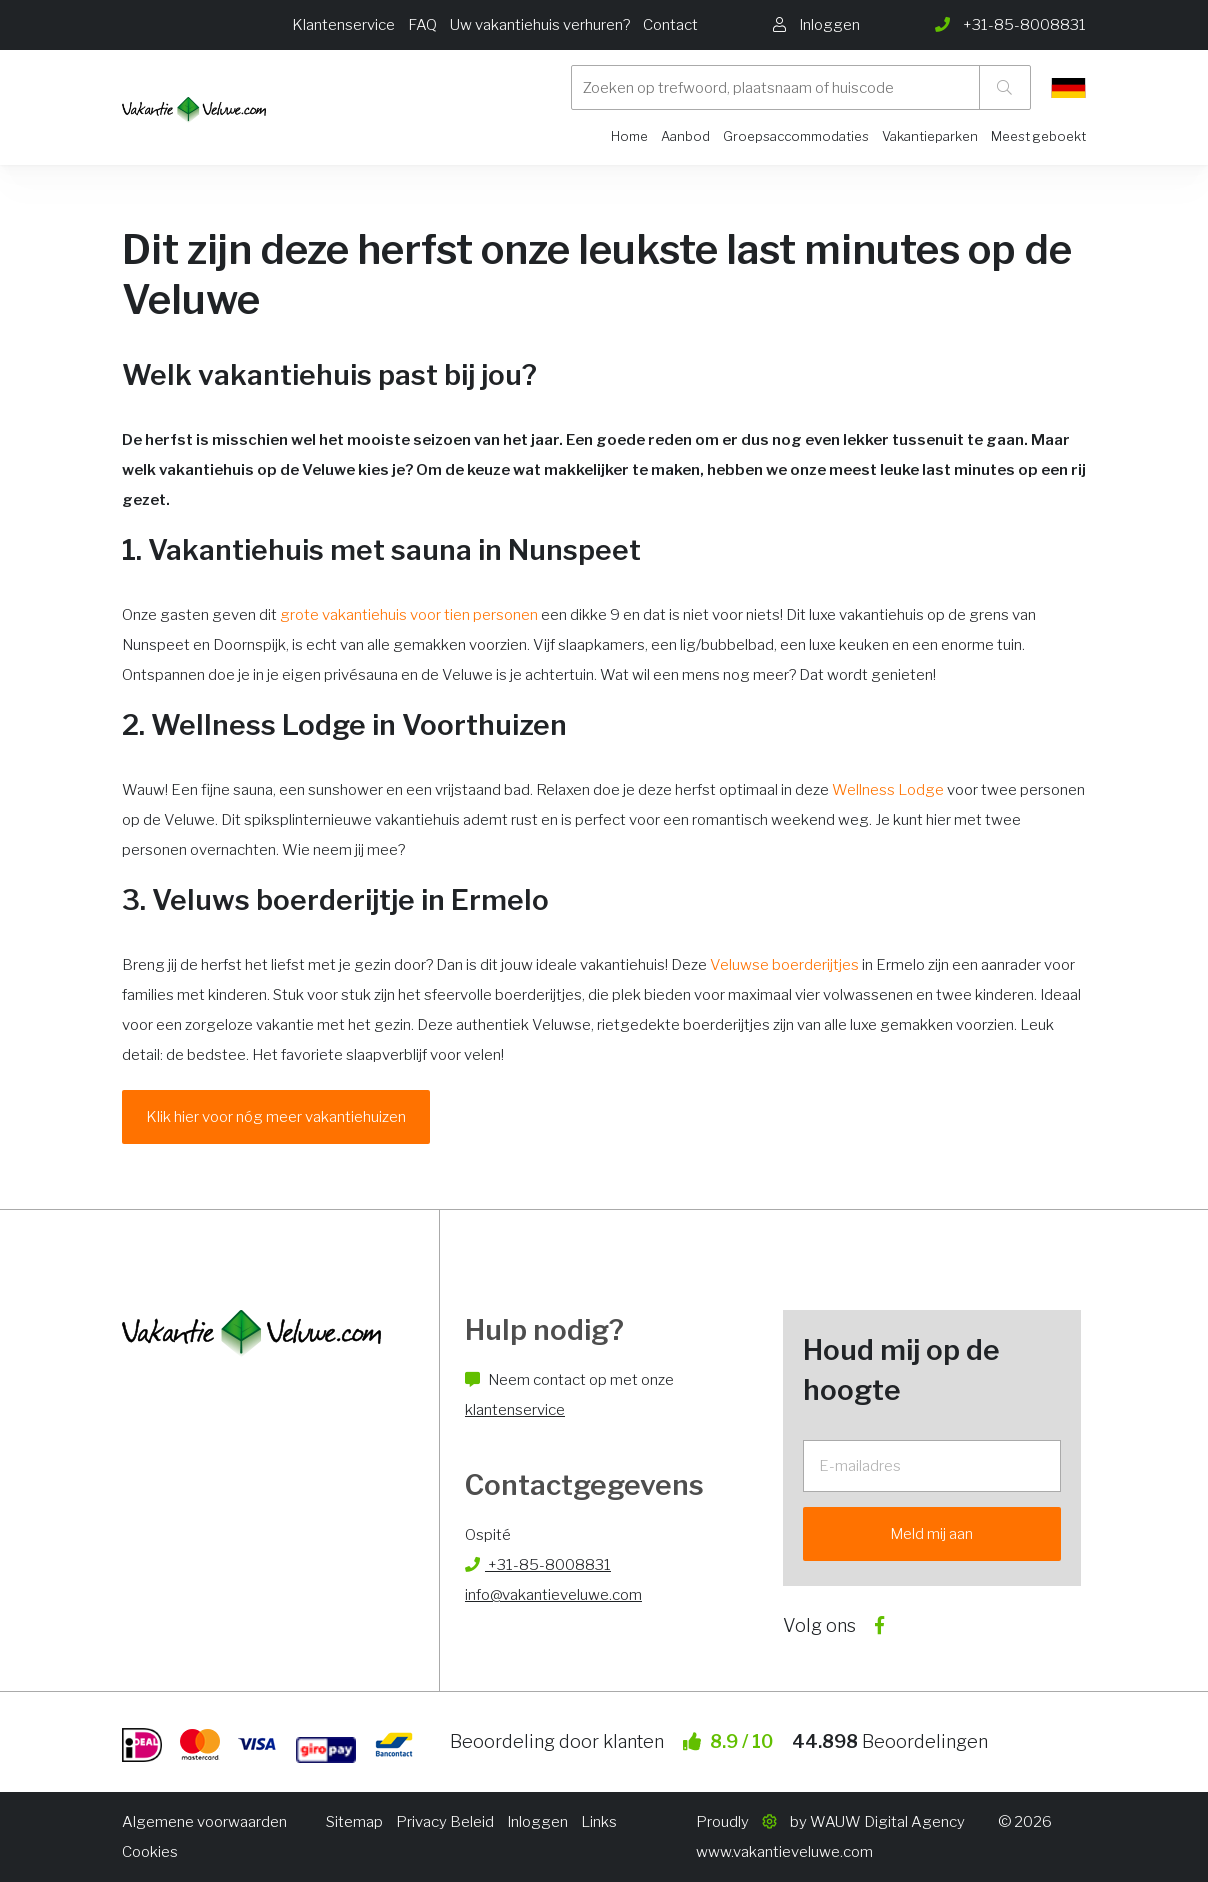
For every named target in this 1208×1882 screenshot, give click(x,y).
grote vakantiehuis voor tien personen (409, 615)
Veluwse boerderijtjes (784, 965)
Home (629, 136)
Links (599, 1822)
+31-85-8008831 (538, 1565)
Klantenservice (343, 25)
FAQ (422, 25)
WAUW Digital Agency (887, 1822)
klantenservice (515, 1410)
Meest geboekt (1038, 136)
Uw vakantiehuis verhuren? (540, 25)
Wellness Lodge (888, 790)
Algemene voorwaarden (204, 1822)
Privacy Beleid (445, 1822)
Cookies (150, 1852)
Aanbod (685, 136)
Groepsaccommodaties (796, 136)
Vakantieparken (930, 136)
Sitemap (354, 1822)
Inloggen (537, 1822)
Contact (670, 25)
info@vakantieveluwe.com (553, 1595)
